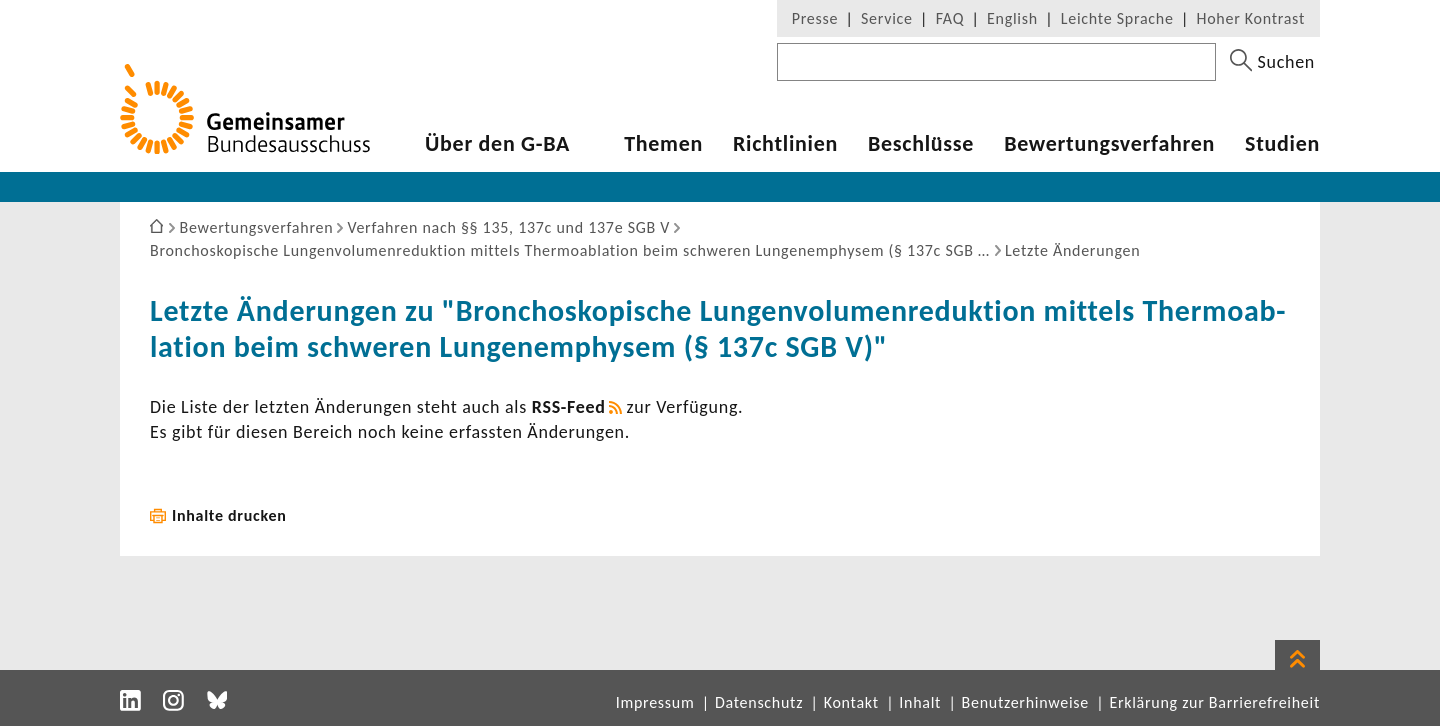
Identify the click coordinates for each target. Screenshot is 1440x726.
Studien (1282, 144)
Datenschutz (759, 702)
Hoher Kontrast (1251, 18)
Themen (663, 144)
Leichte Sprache (1117, 18)
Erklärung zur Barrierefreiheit (1214, 702)
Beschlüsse (921, 144)
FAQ (950, 18)
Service (887, 18)
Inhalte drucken (229, 515)
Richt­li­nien (785, 144)
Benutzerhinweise (1025, 702)
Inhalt (920, 702)
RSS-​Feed (569, 407)
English (1012, 18)
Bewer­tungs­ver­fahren (1109, 144)
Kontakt (851, 702)
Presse (815, 18)
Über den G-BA (497, 144)
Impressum (655, 702)
